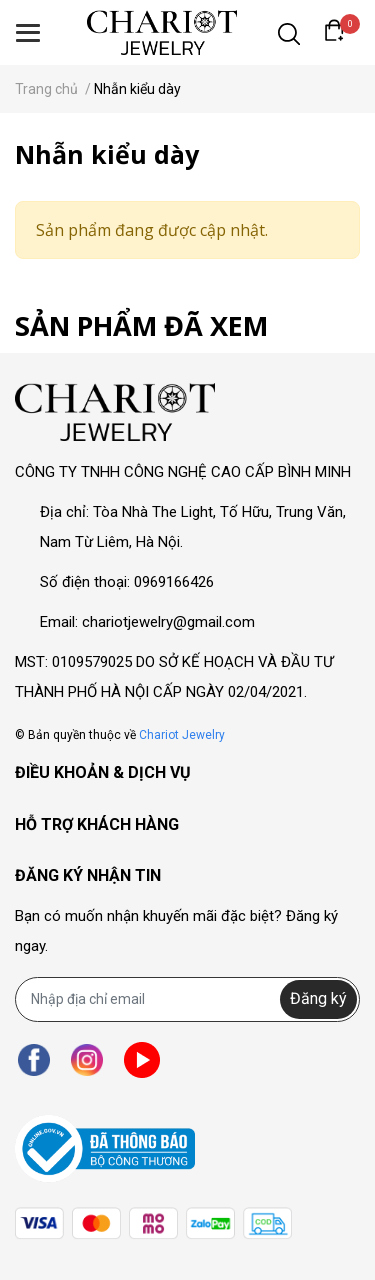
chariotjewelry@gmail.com (168, 622)
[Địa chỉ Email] (187, 999)
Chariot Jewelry (182, 735)
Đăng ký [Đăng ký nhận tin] (318, 998)
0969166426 (174, 582)
